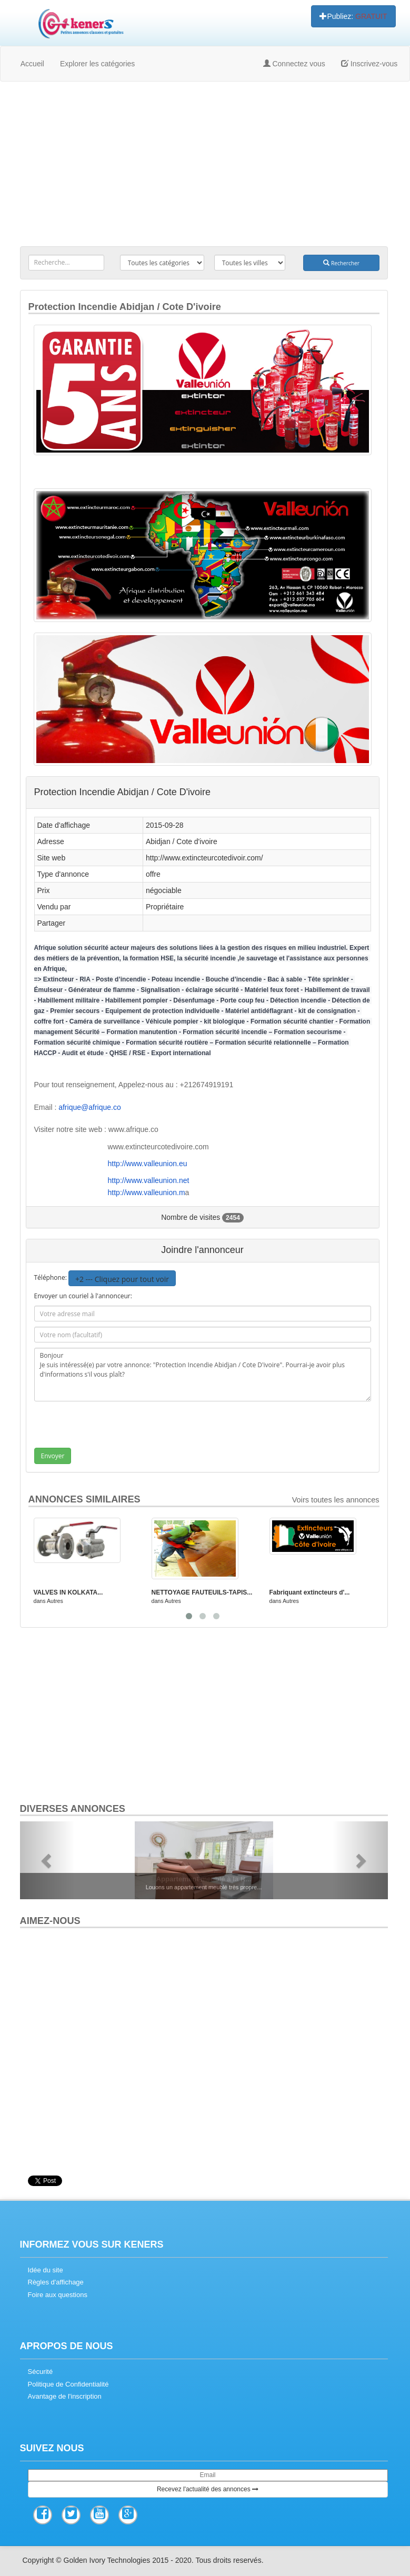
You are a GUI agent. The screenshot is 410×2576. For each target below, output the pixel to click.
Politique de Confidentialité (68, 2384)
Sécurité (40, 2371)
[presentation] (112, 1427)
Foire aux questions (57, 2295)
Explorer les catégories (97, 63)
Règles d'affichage (56, 2282)
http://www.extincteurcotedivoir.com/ (204, 858)
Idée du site (45, 2270)
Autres (55, 1601)
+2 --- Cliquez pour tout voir (122, 1279)
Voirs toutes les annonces (335, 1500)
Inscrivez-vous (369, 63)
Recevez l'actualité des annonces (207, 2489)
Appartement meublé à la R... (203, 1879)
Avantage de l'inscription (65, 2396)
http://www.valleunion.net (148, 1180)
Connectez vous (294, 63)
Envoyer (53, 1455)
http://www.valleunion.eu (147, 1163)
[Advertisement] (204, 165)
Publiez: (353, 16)
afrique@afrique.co (89, 1107)
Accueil (32, 63)
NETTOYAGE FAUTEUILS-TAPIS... (202, 1592)
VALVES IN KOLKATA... (68, 1592)
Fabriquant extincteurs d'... (309, 1592)
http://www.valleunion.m (146, 1192)
